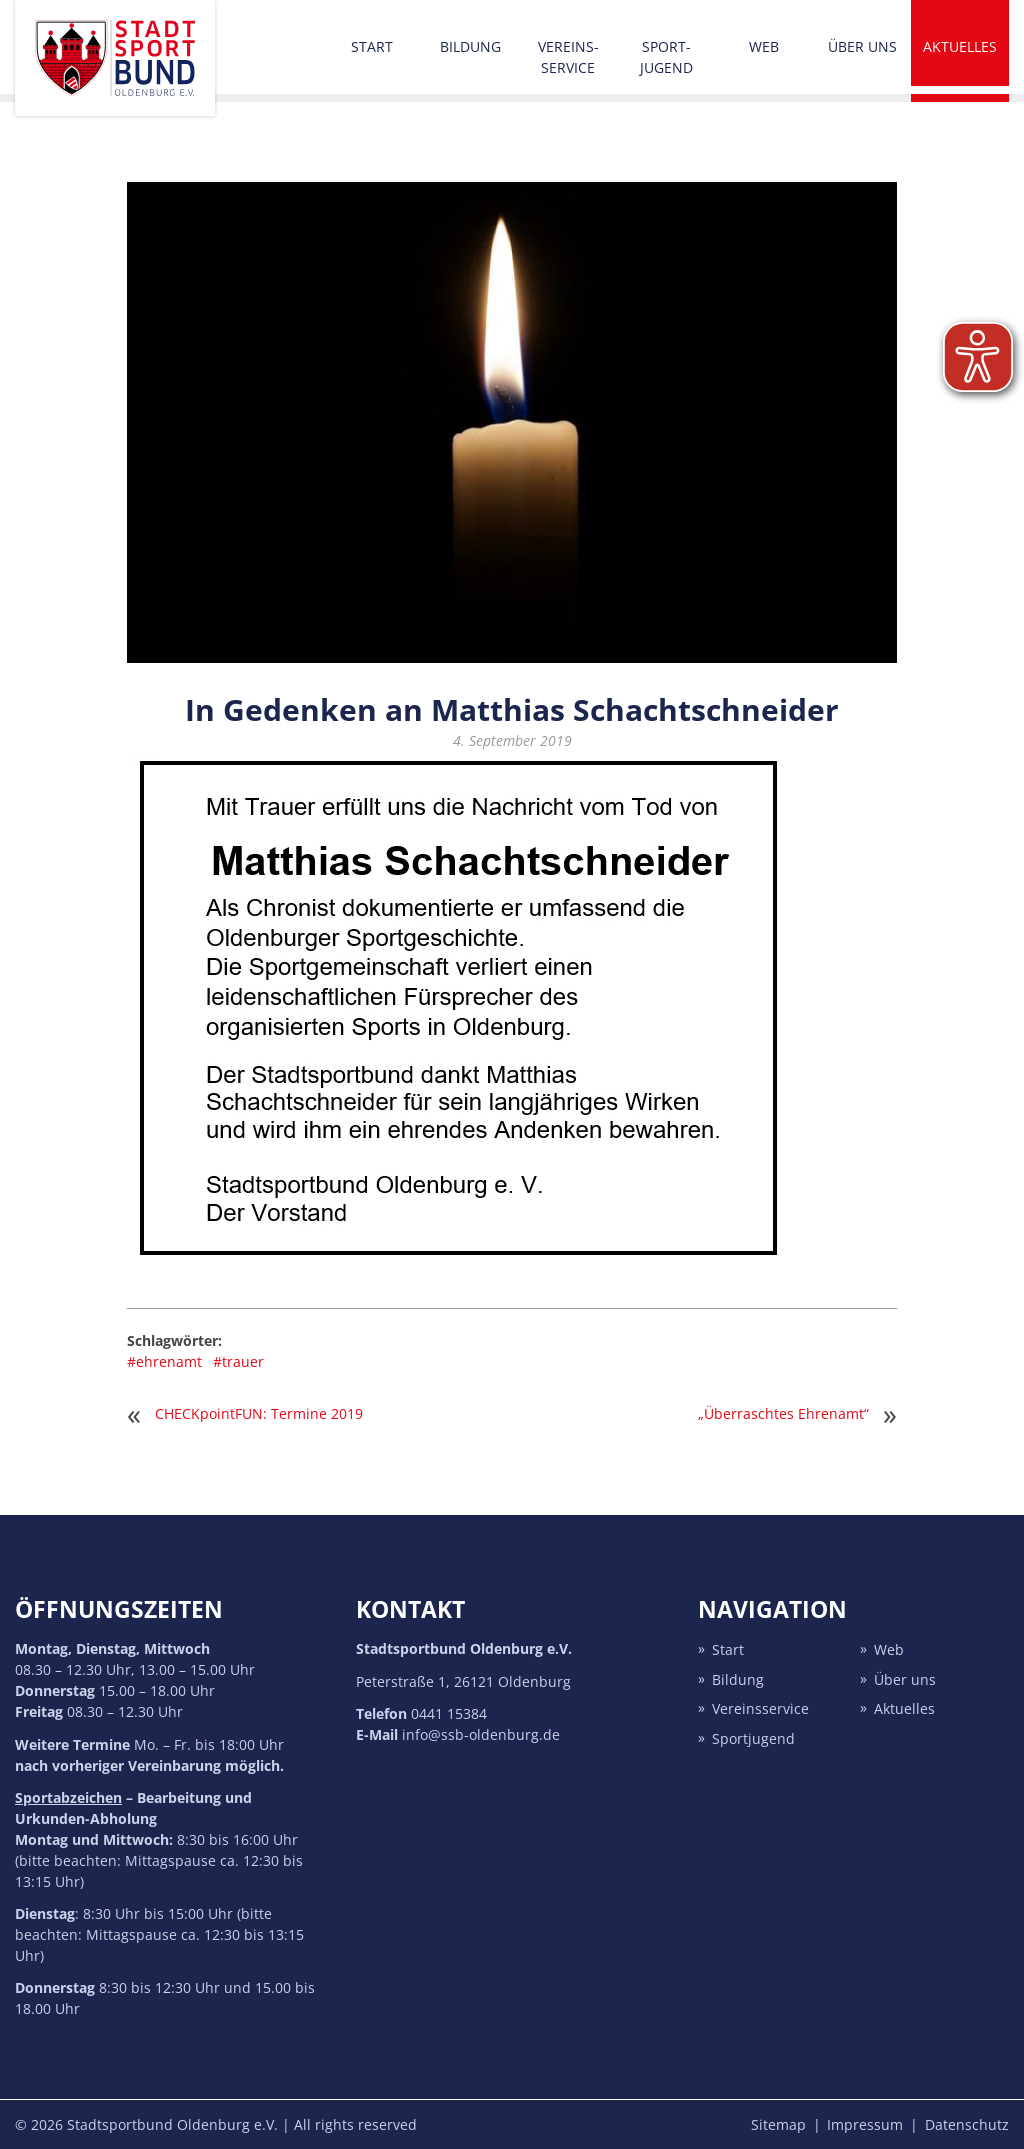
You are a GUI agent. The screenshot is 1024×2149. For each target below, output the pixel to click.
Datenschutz (967, 2124)
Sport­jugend (666, 57)
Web (764, 46)
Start (372, 46)
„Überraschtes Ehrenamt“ (783, 1413)
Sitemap (778, 2124)
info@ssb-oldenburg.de (481, 1734)
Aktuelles (960, 46)
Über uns (862, 46)
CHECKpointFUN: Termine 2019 (259, 1413)
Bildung (470, 46)
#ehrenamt (164, 1361)
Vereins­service (568, 57)
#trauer (238, 1361)
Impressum (865, 2124)
